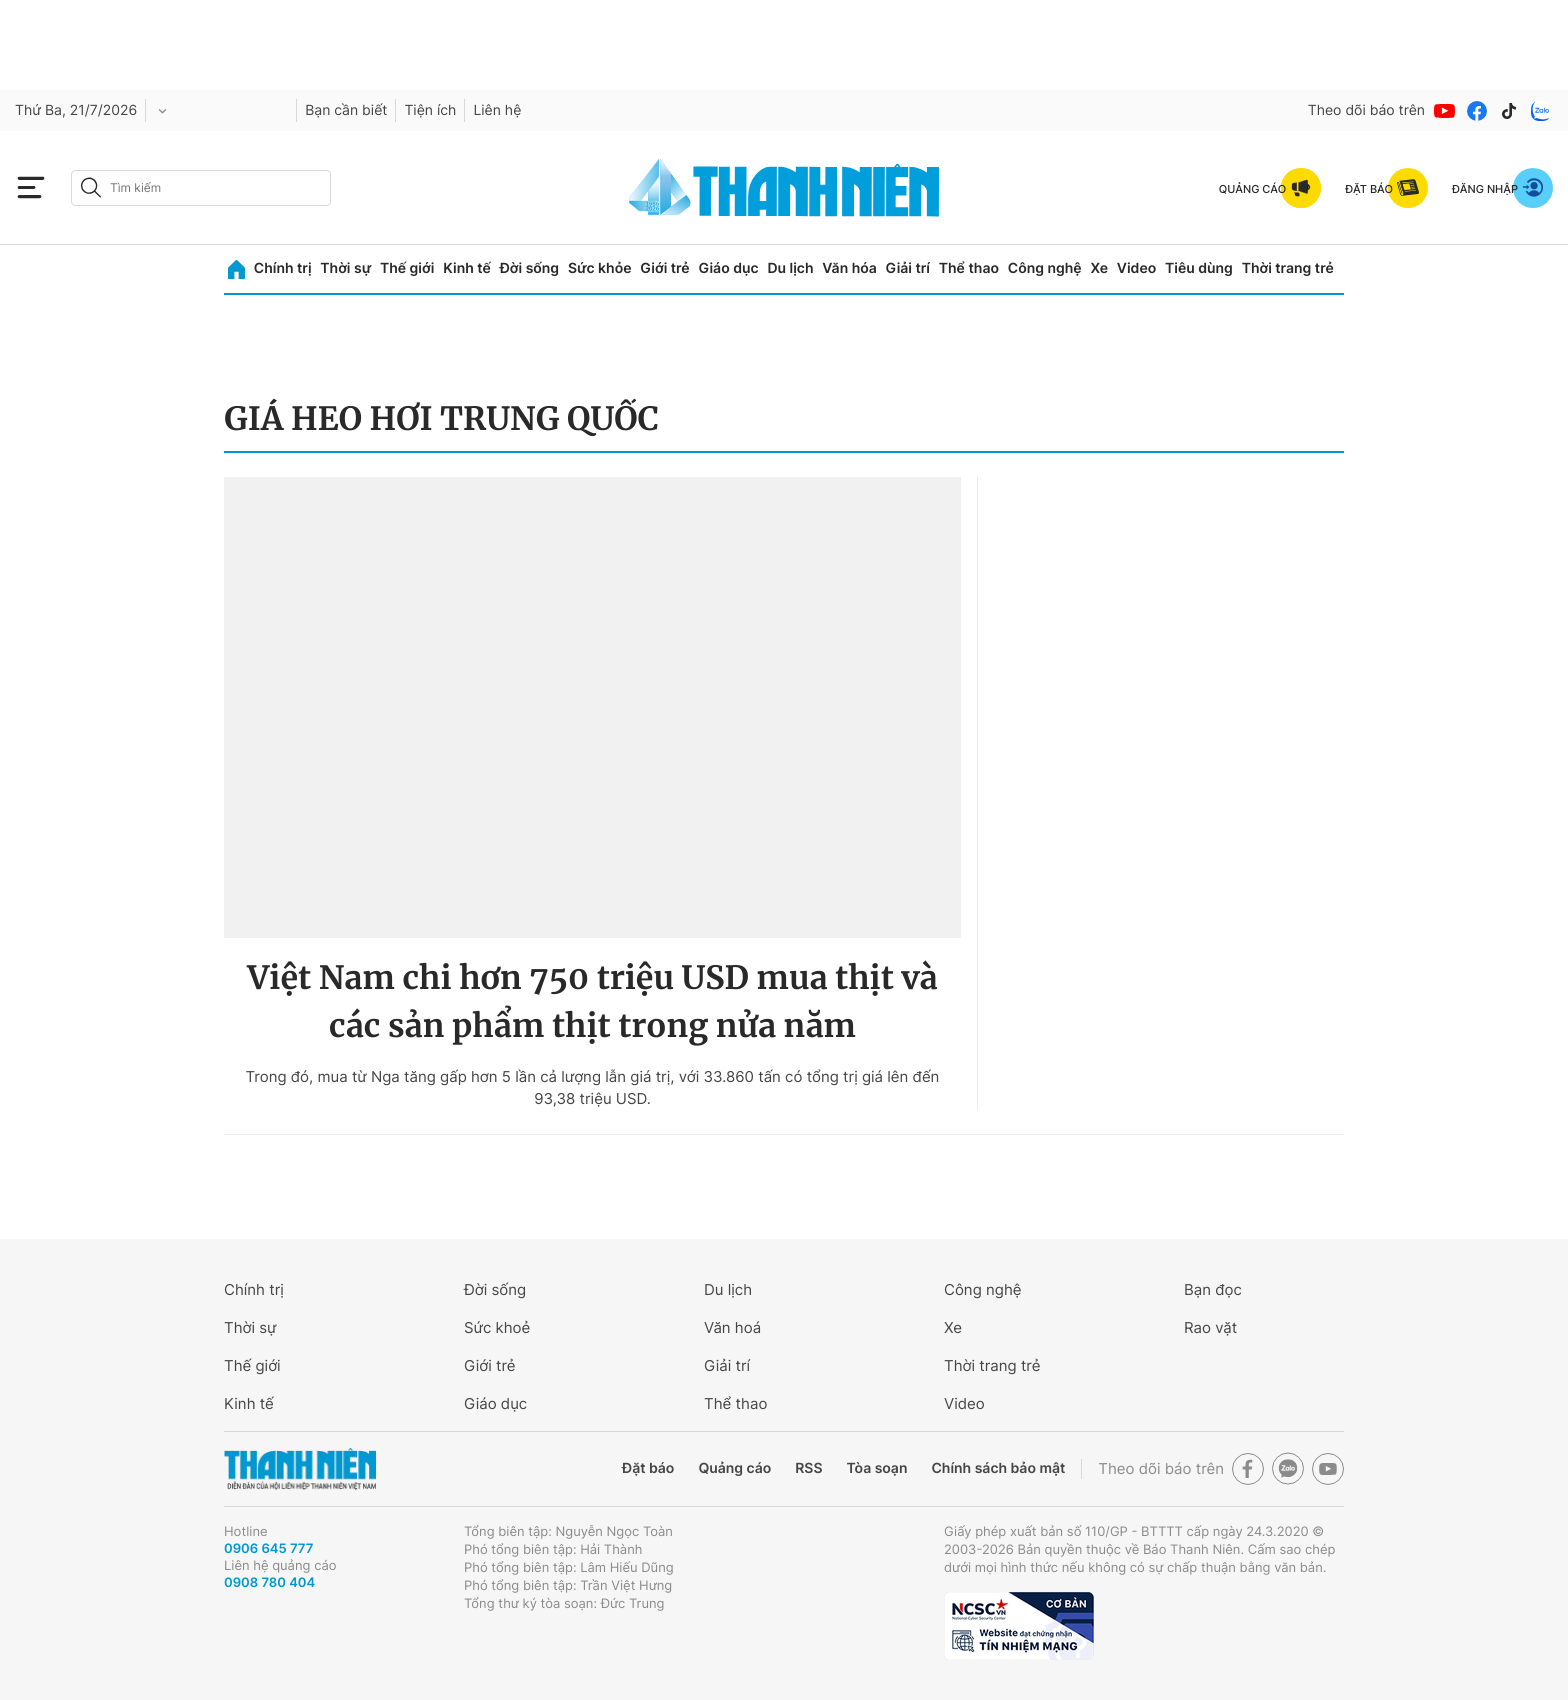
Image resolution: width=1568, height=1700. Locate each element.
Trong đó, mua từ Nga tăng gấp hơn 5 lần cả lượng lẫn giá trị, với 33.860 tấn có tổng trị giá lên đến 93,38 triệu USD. (593, 1087)
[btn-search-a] (91, 187)
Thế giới (407, 268)
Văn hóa (849, 268)
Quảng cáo (734, 1468)
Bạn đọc (1213, 1289)
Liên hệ (497, 110)
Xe (1099, 268)
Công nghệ (1045, 268)
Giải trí (908, 268)
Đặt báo (648, 1468)
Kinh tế (467, 268)
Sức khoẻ (497, 1327)
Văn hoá (732, 1327)
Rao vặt (1210, 1327)
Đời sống (529, 268)
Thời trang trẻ (1288, 268)
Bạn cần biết (346, 110)
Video (1136, 268)
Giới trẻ (664, 268)
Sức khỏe (600, 268)
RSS (808, 1468)
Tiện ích (430, 110)
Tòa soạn (877, 1468)
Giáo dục (728, 268)
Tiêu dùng (1199, 268)
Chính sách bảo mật (998, 1468)
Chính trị (283, 268)
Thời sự (345, 268)
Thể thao (969, 268)
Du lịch (790, 268)
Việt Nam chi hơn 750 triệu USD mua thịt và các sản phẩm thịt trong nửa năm (592, 1002)
